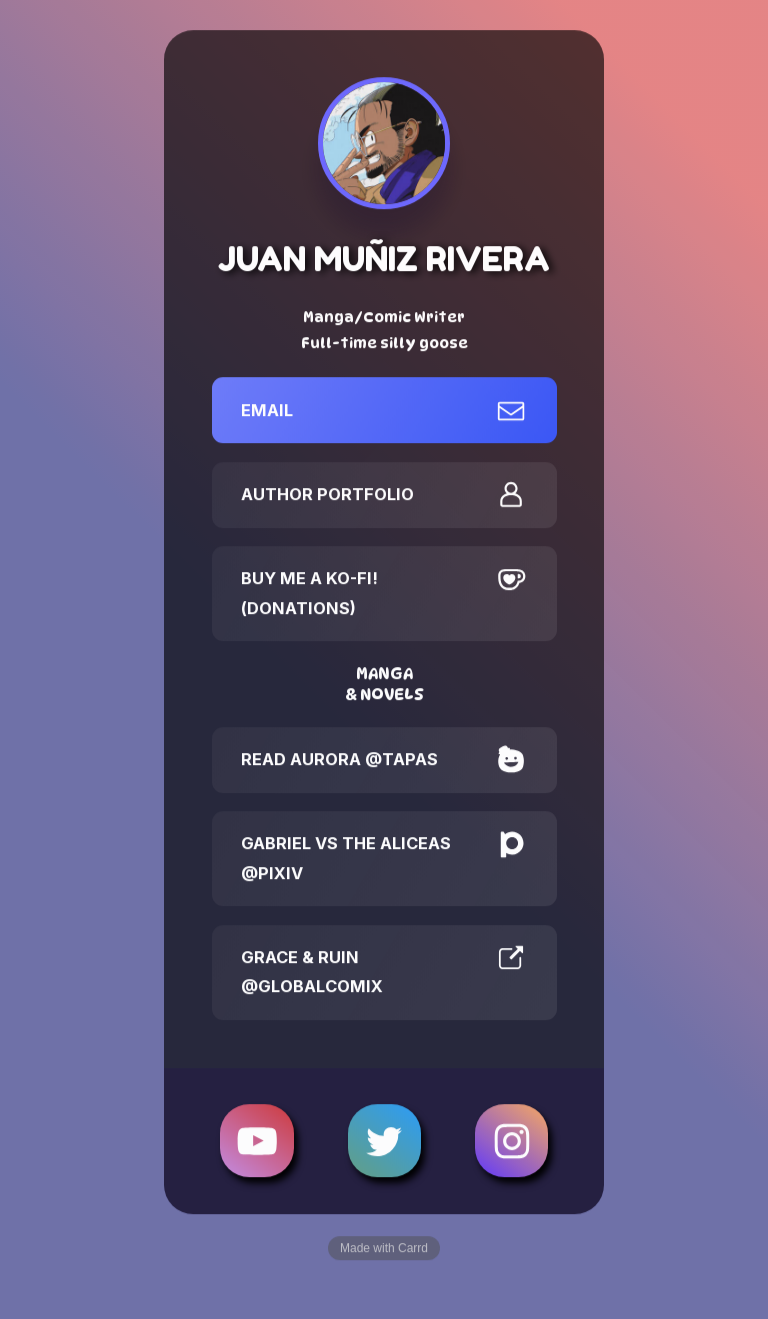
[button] (384, 411)
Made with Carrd (384, 1249)
